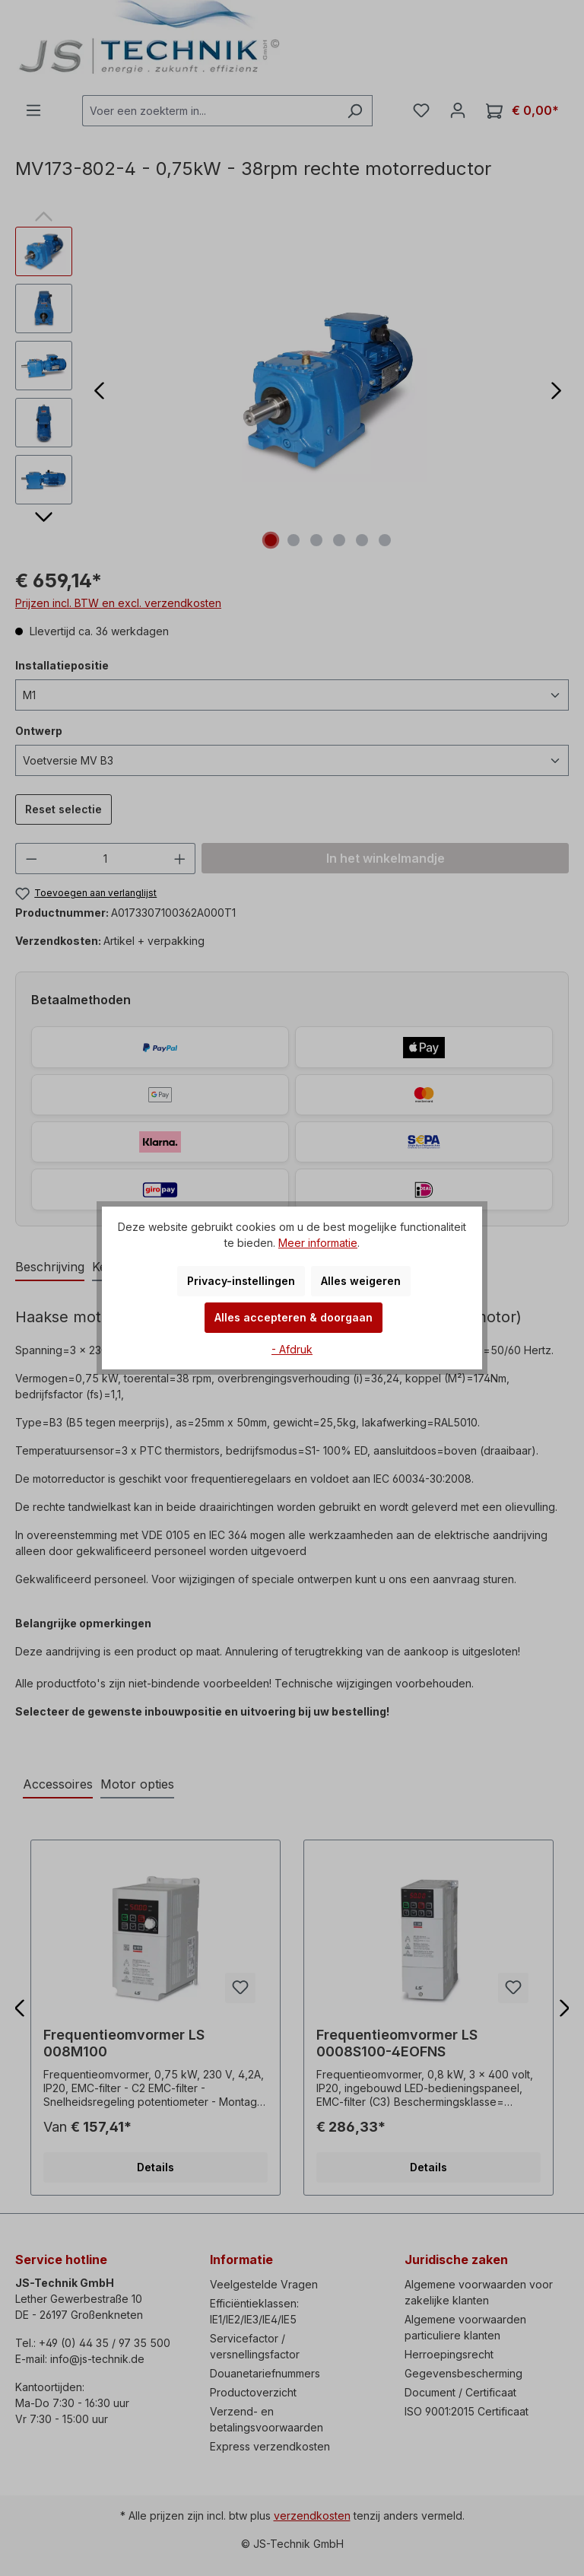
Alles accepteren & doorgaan (293, 1317)
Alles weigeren (361, 1280)
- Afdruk (292, 1349)
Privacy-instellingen (241, 1280)
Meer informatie (317, 1242)
